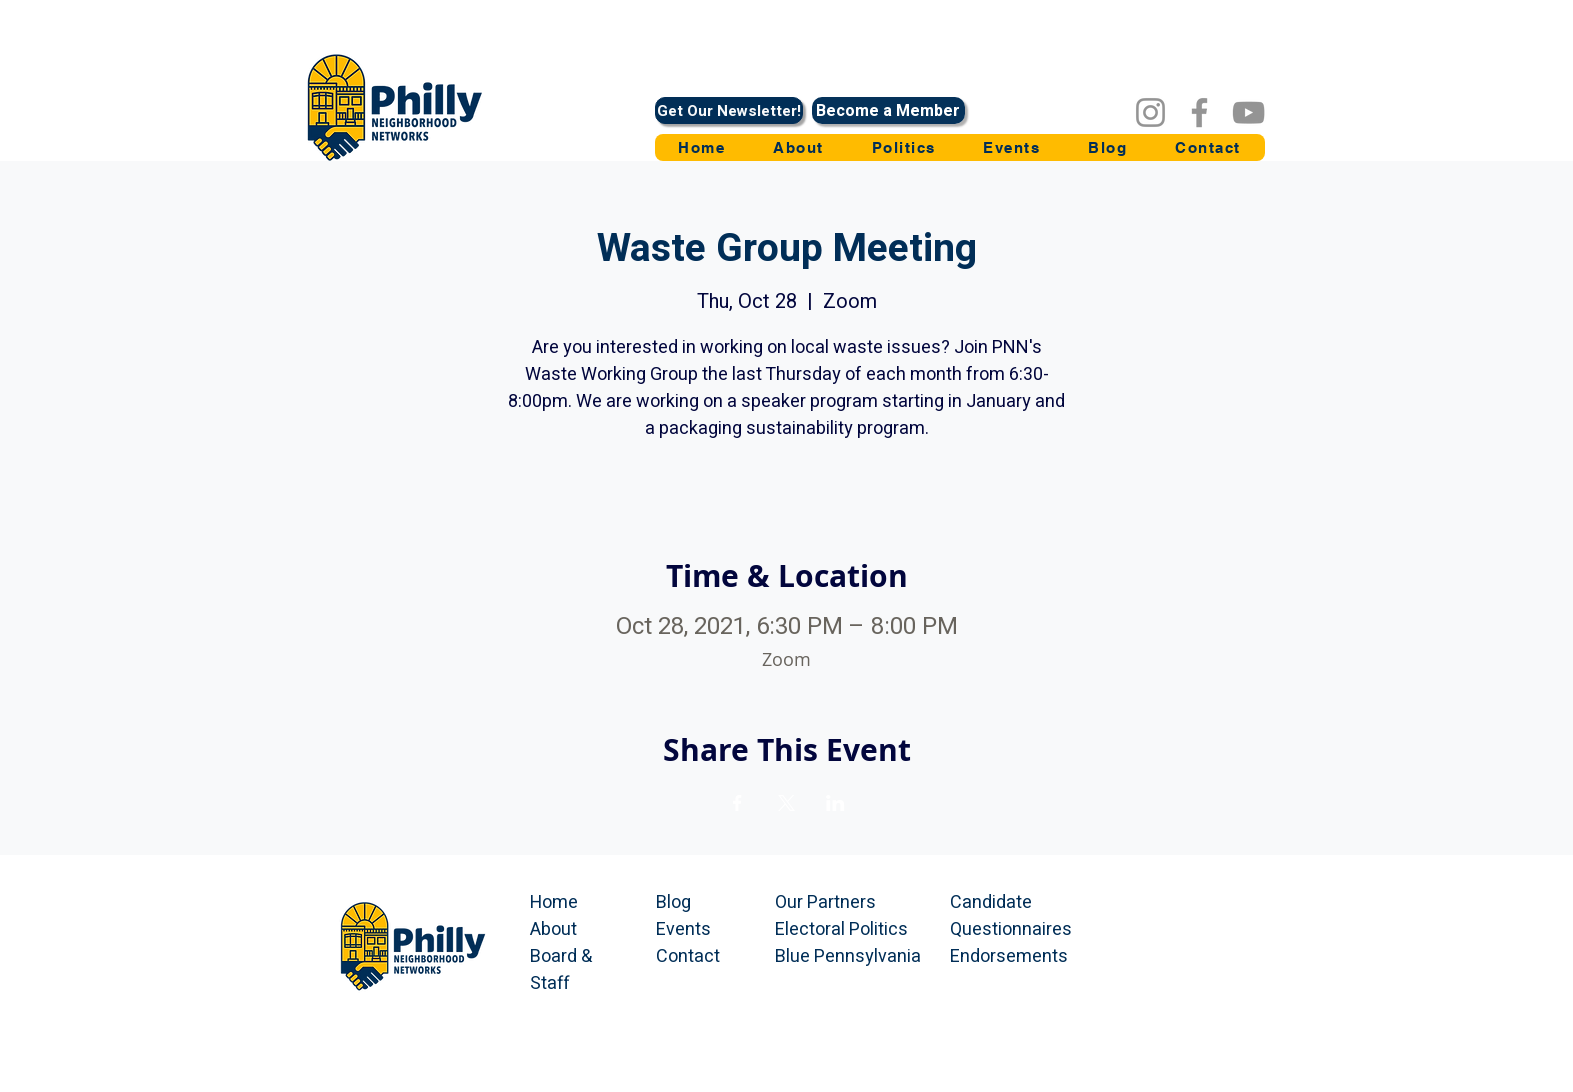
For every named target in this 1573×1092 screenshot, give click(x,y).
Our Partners (825, 902)
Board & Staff (561, 970)
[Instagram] (1150, 112)
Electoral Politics (841, 929)
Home (554, 902)
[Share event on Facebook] (737, 803)
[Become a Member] (888, 110)
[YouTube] (1248, 112)
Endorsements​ (1009, 956)
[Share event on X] (786, 803)
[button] (904, 147)
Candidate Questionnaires (1011, 916)
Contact (688, 956)
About (553, 929)
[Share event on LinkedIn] (835, 803)
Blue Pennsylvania (848, 956)
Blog (673, 902)
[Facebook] (1199, 112)
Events (683, 929)
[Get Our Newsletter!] (729, 110)
